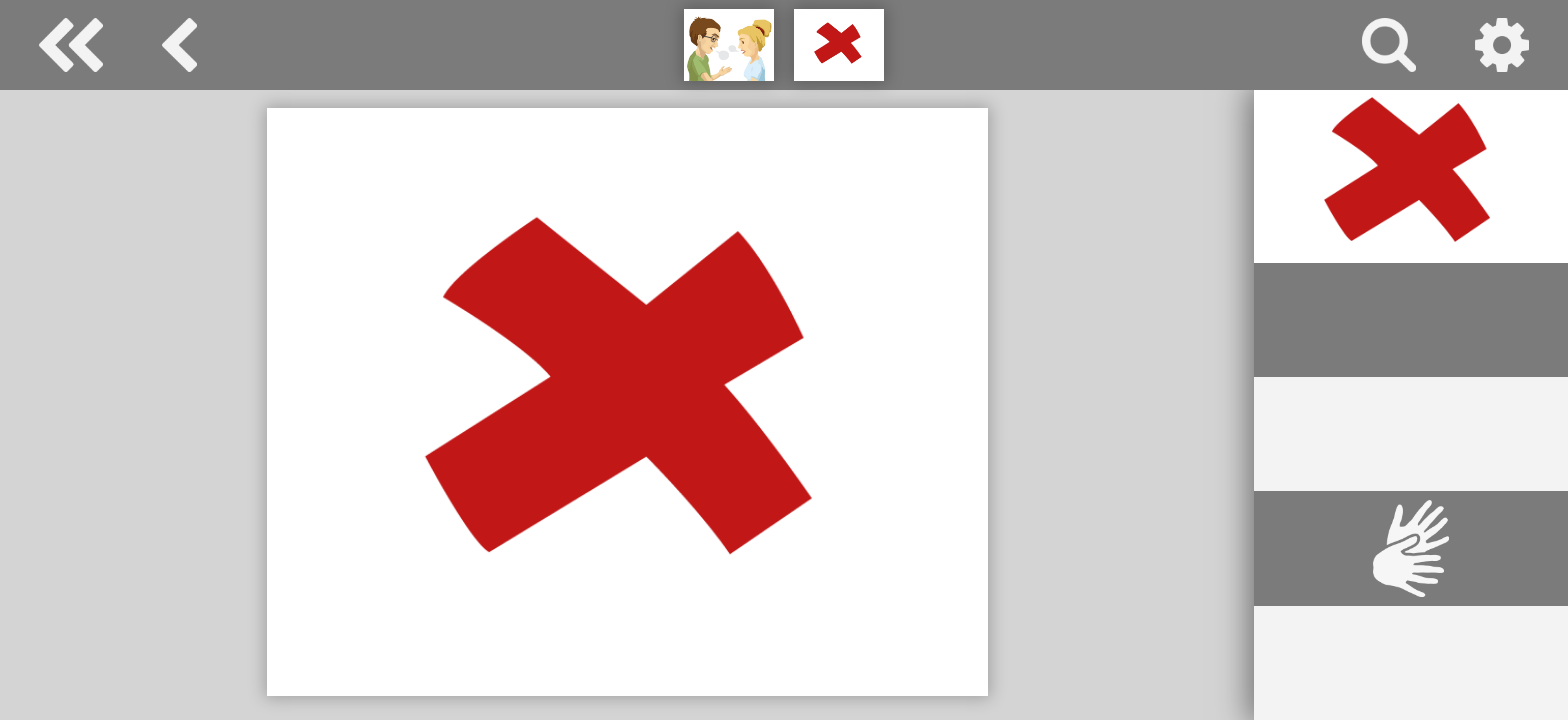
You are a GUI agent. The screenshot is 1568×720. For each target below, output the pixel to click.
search (1389, 45)
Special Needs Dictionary (71, 45)
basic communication (179, 45)
